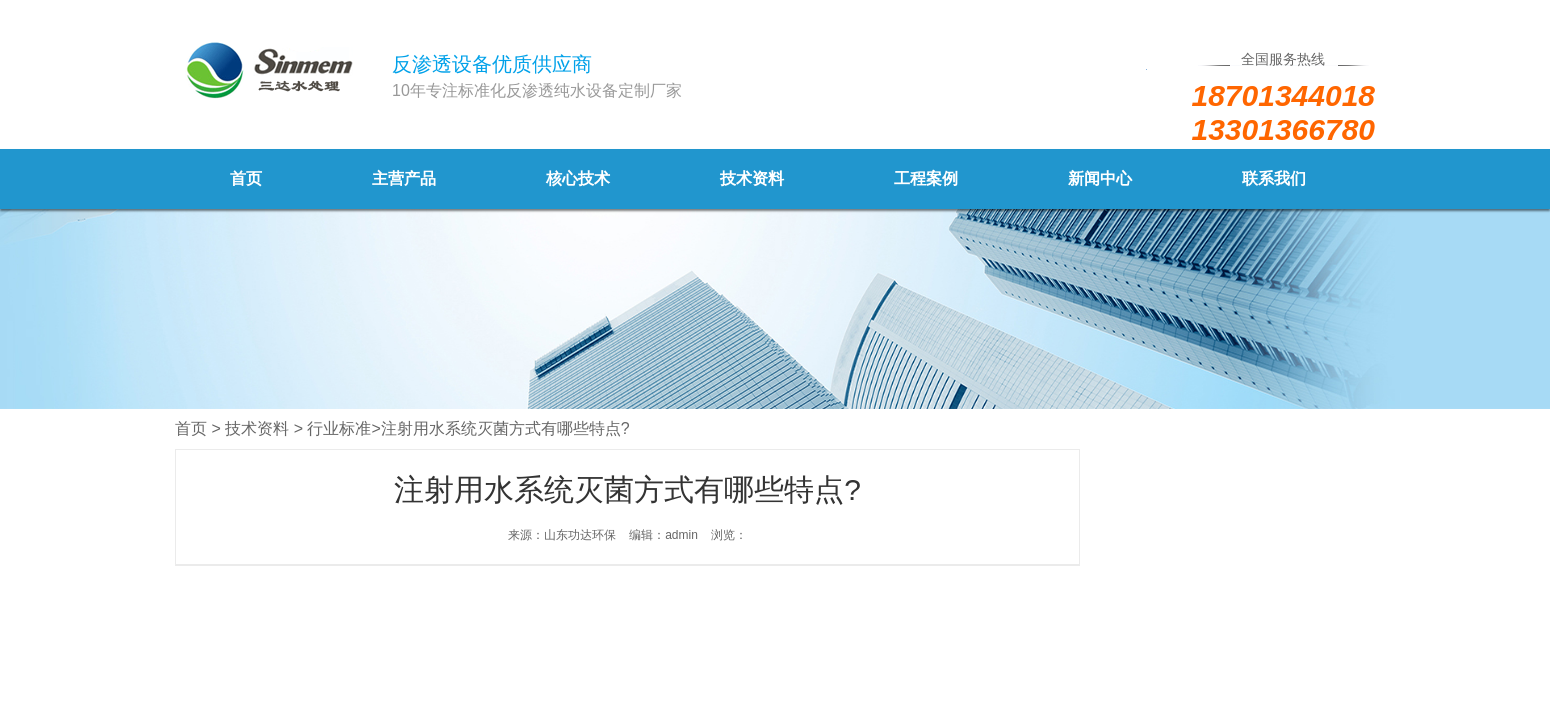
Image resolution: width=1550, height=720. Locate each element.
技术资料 (752, 178)
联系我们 (1274, 178)
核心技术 (578, 178)
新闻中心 (1100, 178)
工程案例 (926, 178)
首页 (246, 178)
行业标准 (339, 428)
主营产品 (404, 178)
